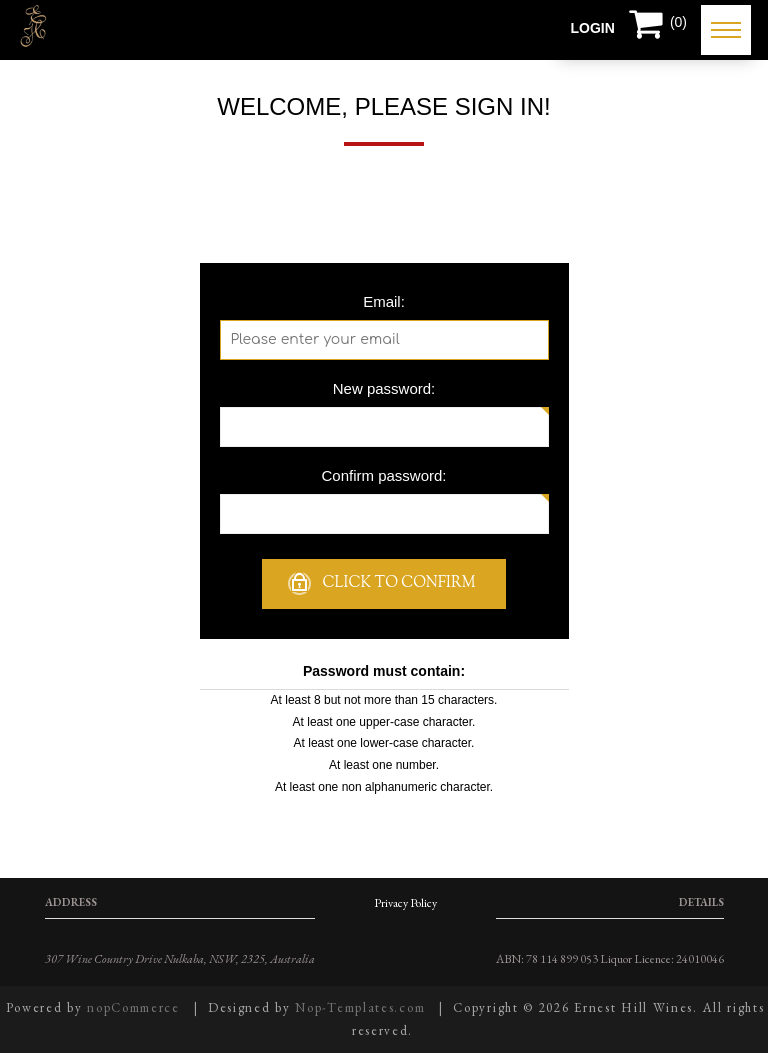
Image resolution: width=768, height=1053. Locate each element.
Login (593, 28)
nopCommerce (133, 1007)
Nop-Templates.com (360, 1007)
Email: (384, 301)
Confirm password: (383, 475)
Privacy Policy (405, 903)
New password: (384, 388)
